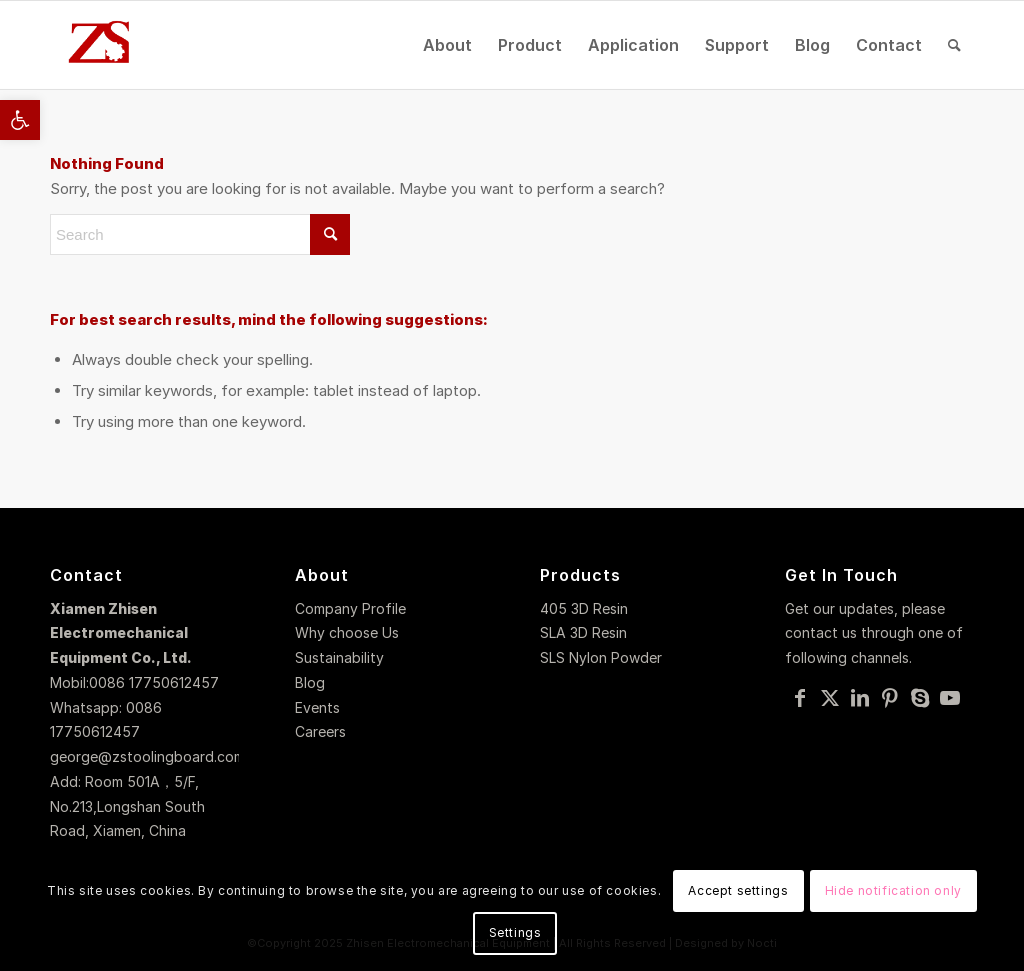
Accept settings (738, 890)
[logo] (101, 45)
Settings (515, 932)
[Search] (954, 45)
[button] (20, 120)
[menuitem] (447, 45)
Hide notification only (893, 890)
